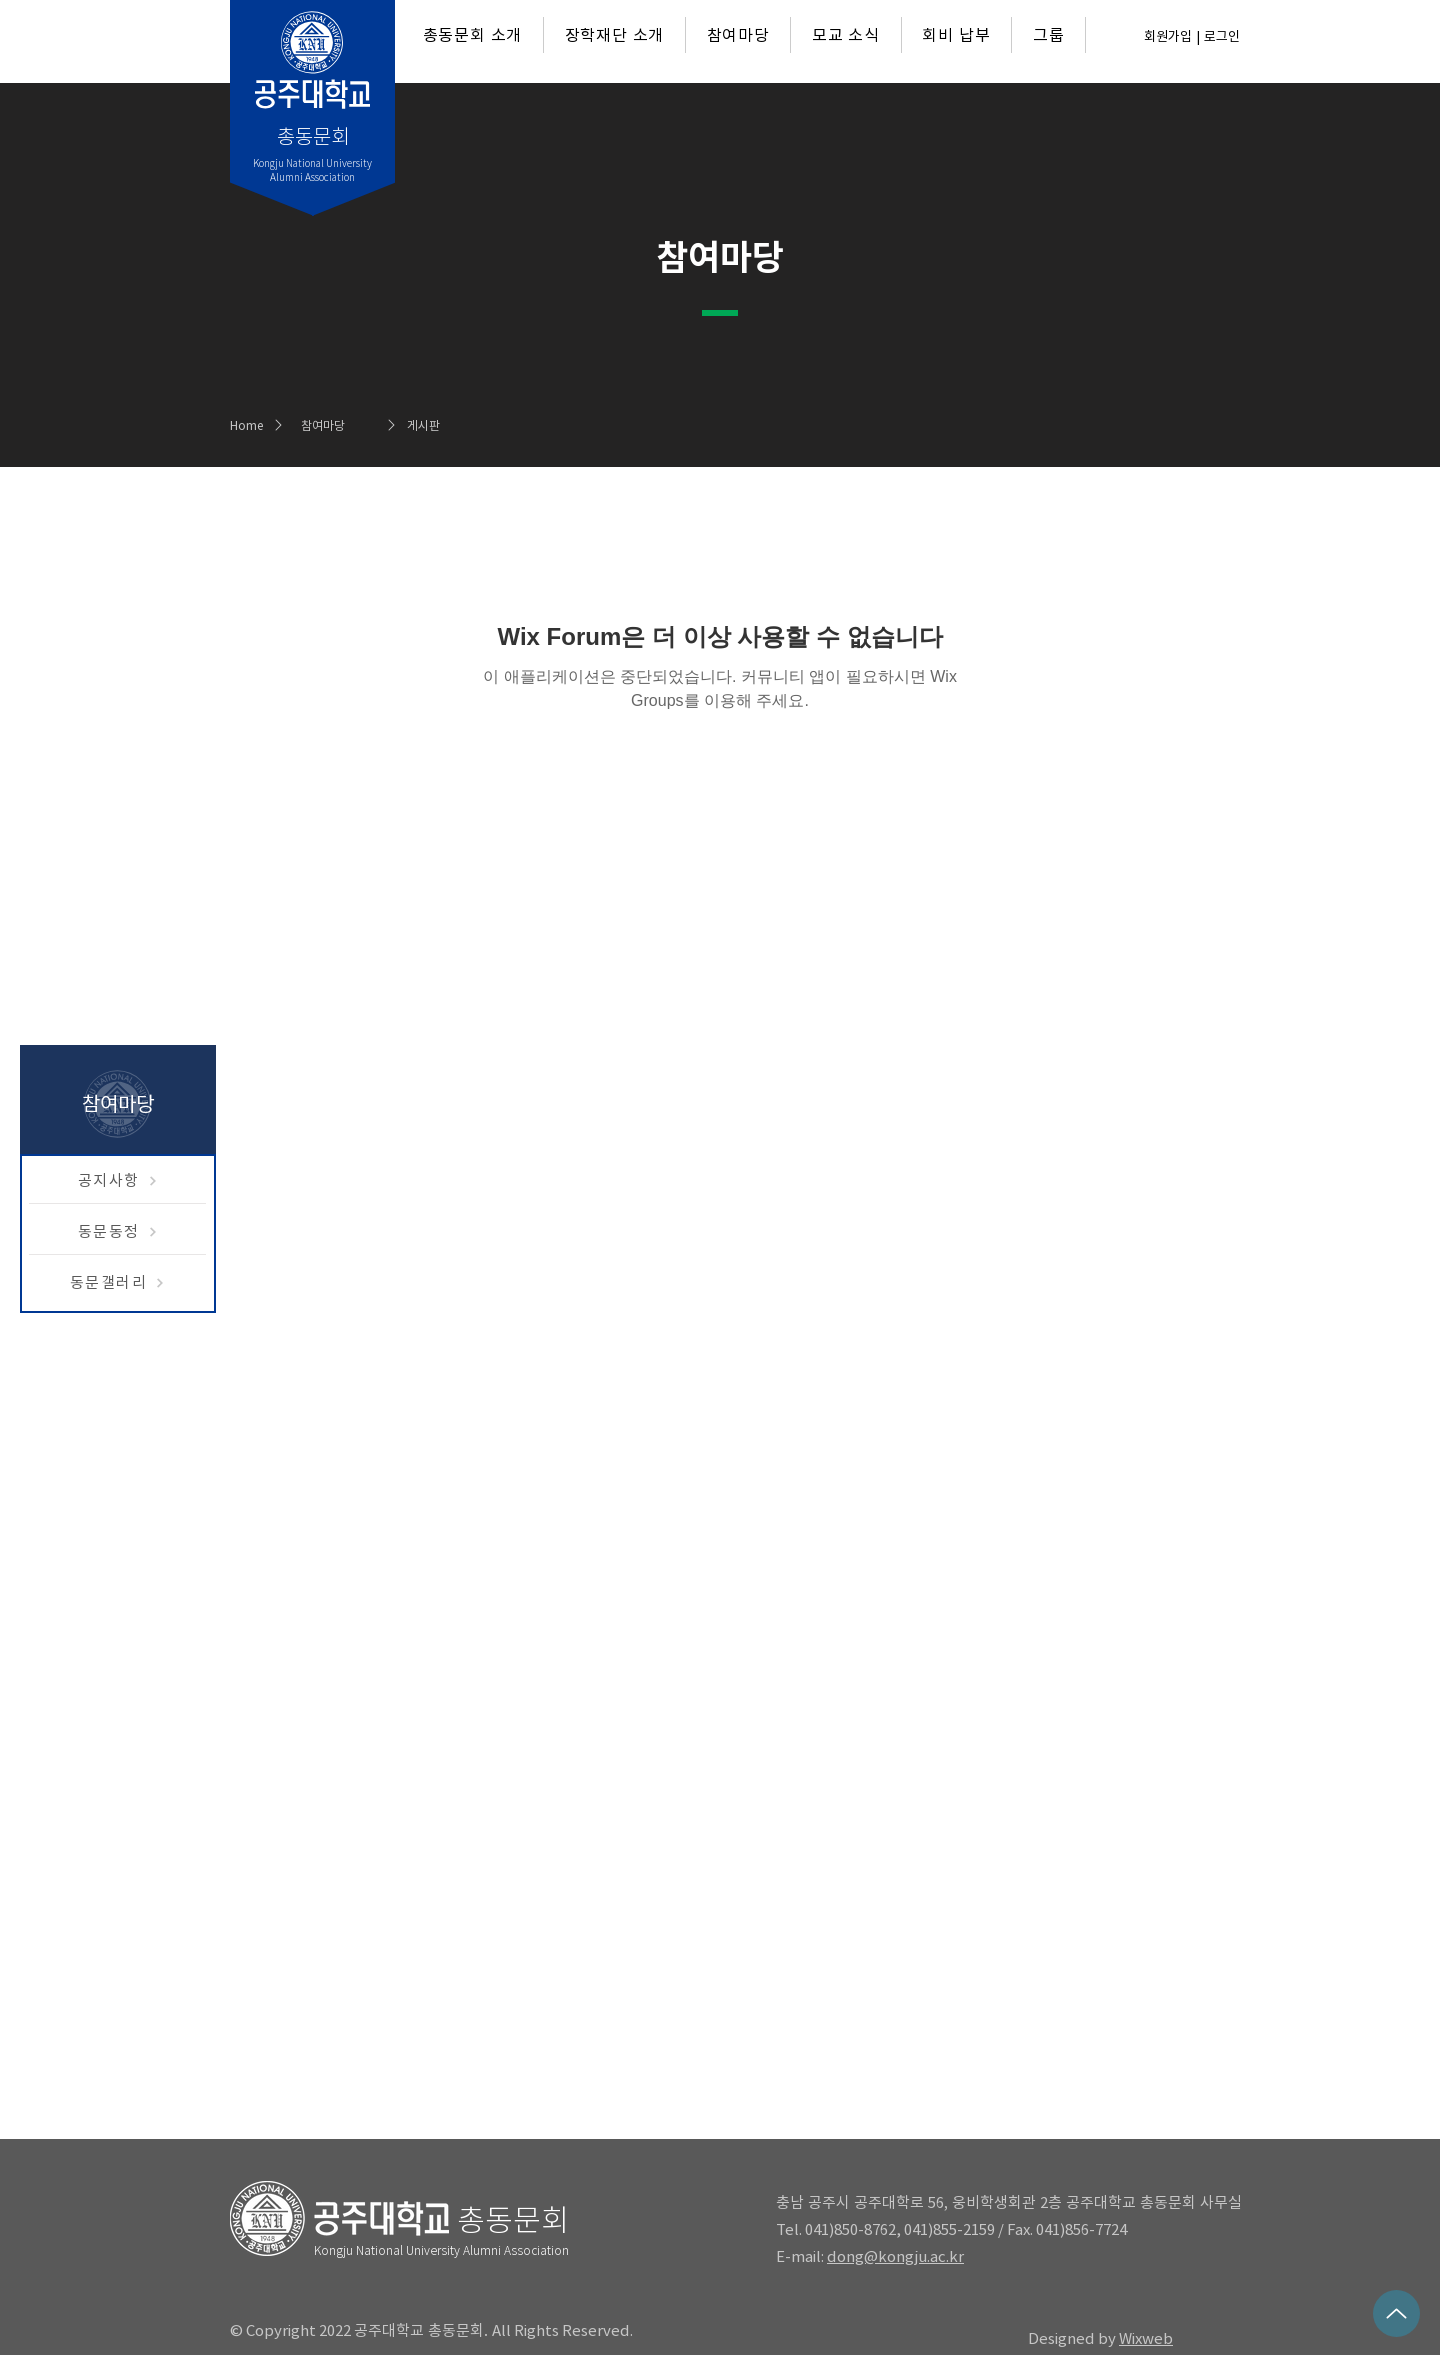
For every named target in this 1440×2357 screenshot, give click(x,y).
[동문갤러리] (117, 1283)
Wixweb (1146, 2338)
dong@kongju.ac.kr (895, 2256)
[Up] (1396, 2313)
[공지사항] (117, 1181)
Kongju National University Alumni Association (441, 2250)
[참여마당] (354, 425)
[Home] (253, 425)
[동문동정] (117, 1232)
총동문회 (513, 2220)
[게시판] (460, 425)
